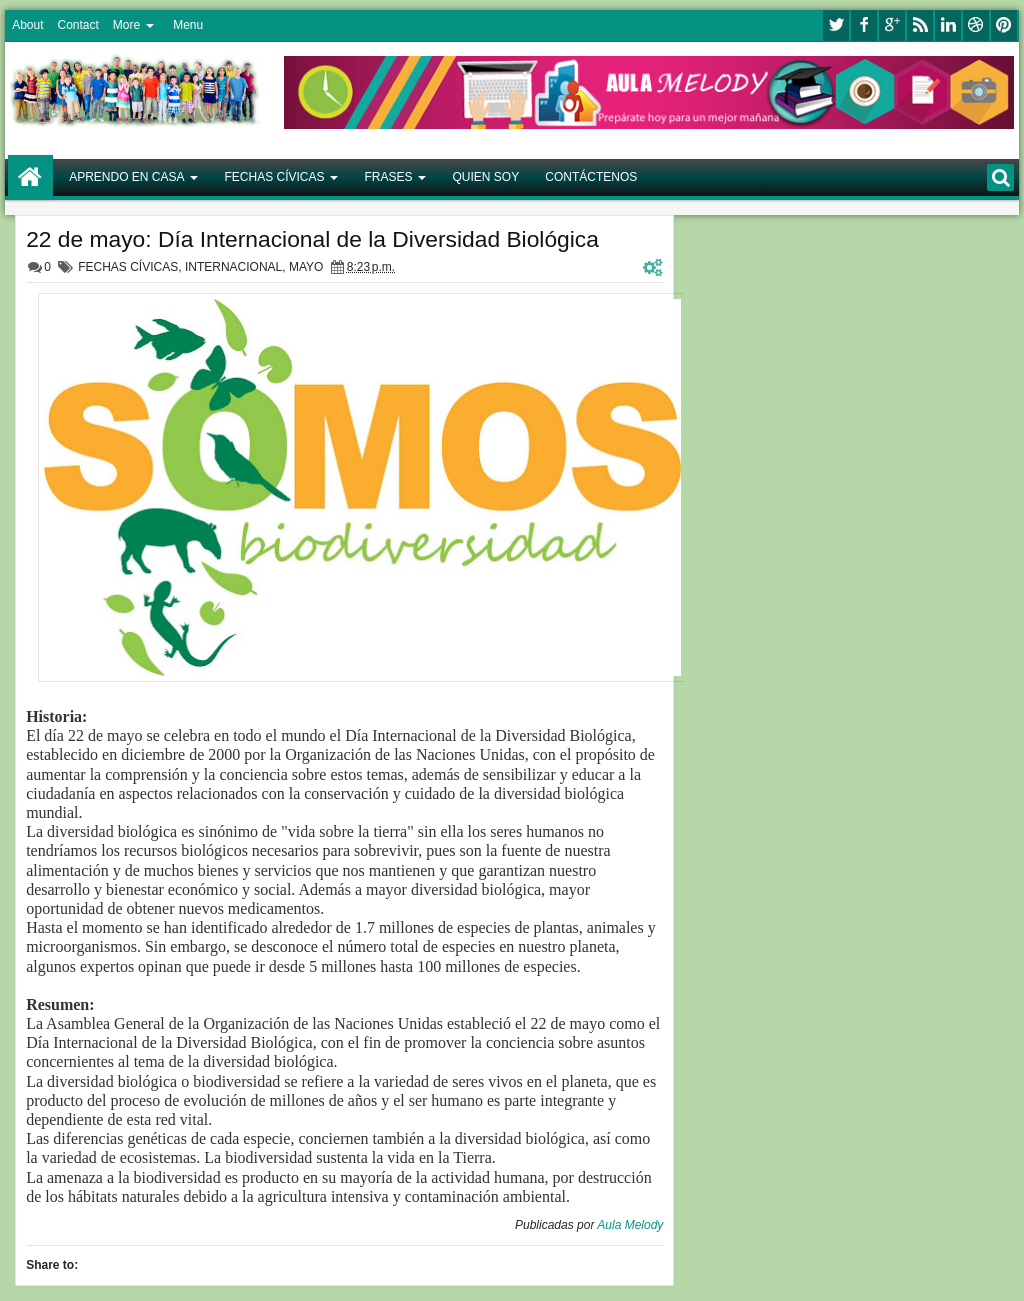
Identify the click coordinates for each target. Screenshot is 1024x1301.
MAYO (306, 267)
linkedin (948, 25)
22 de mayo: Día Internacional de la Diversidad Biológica (312, 239)
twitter (836, 25)
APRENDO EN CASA (126, 177)
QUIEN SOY (486, 177)
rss (920, 25)
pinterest (1004, 25)
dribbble (976, 25)
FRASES (389, 177)
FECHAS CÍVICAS (274, 177)
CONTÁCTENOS (591, 177)
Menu (188, 25)
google (892, 25)
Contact (77, 25)
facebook (864, 25)
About (27, 25)
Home (30, 177)
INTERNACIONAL (233, 267)
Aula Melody (630, 1225)
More (126, 25)
